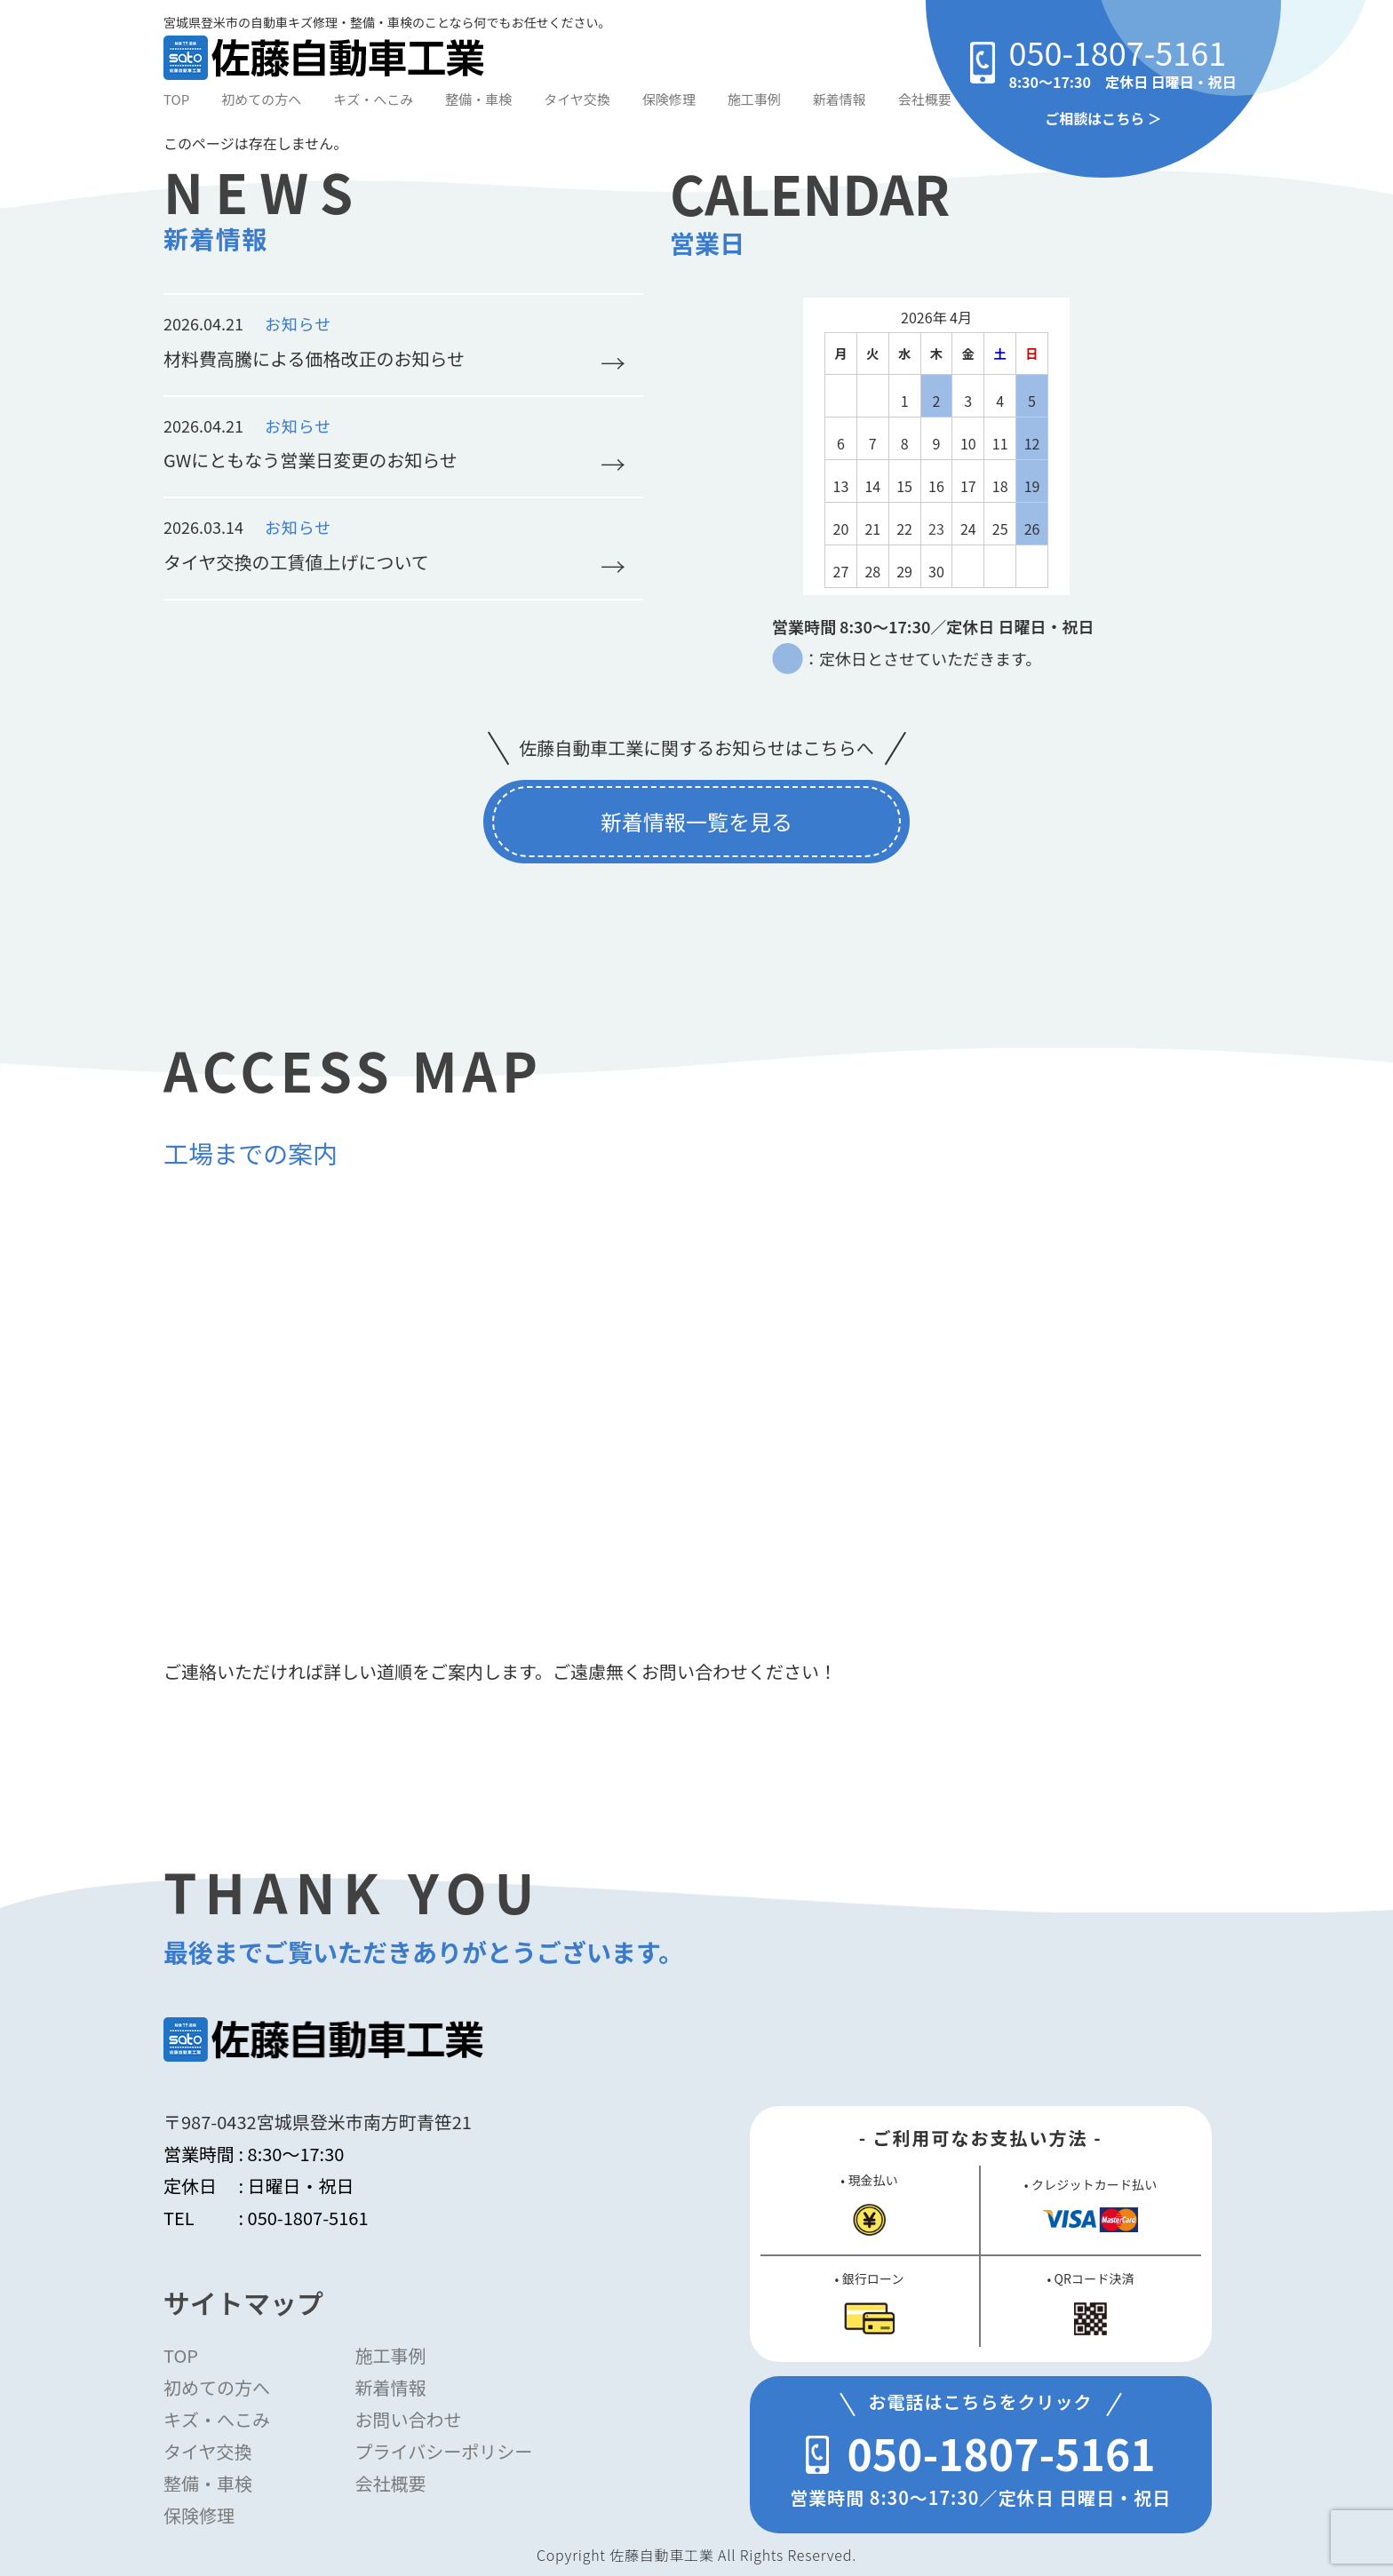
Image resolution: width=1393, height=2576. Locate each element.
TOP (176, 99)
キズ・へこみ (373, 99)
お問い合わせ (408, 2419)
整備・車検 (478, 99)
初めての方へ (261, 99)
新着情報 (839, 99)
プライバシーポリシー (444, 2451)
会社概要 (924, 99)
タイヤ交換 (577, 99)
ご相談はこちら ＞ (1103, 118)
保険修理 (669, 99)
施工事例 (754, 99)
